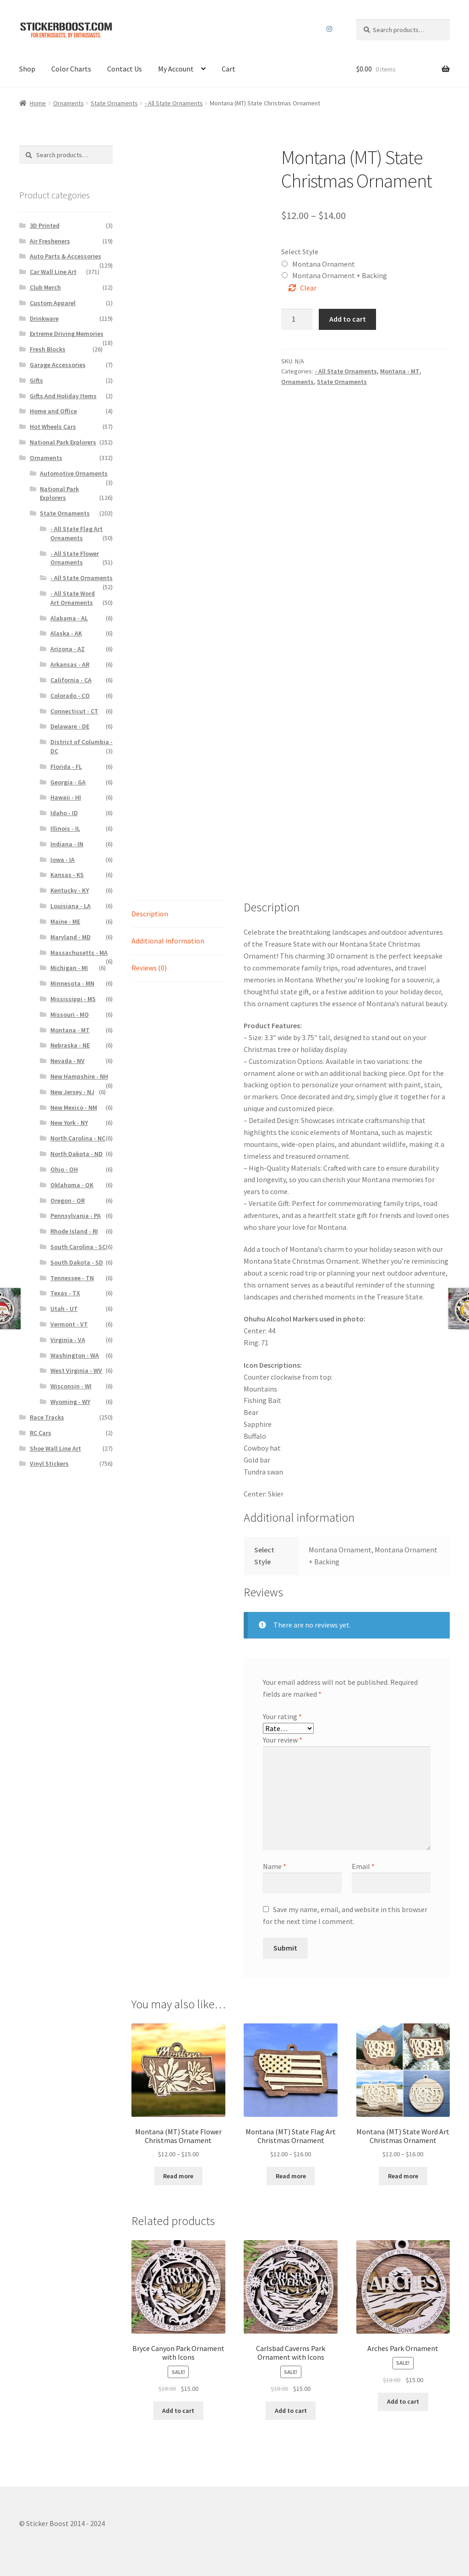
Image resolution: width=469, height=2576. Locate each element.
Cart (228, 68)
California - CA (71, 680)
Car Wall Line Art (53, 272)
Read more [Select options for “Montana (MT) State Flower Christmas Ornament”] (178, 2176)
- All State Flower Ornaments (74, 558)
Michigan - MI (69, 968)
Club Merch (45, 287)
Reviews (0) (149, 967)
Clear (308, 287)
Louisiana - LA (70, 906)
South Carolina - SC (78, 1247)
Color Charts (71, 68)
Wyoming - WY (70, 1402)
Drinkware (44, 318)
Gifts (36, 380)
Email (363, 1866)
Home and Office (53, 411)
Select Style (299, 251)
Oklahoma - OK (71, 1185)
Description (149, 913)
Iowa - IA (62, 859)
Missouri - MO (69, 1014)
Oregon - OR (67, 1200)
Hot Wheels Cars (53, 426)
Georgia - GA (68, 782)
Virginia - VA (67, 1340)
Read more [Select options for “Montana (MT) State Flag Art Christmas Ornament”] (291, 2176)
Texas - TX (65, 1293)
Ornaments (68, 103)
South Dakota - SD (76, 1262)
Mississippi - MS (73, 999)
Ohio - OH (64, 1169)
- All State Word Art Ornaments (72, 598)
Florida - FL (66, 766)
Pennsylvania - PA (75, 1215)
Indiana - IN (66, 844)
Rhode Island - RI (74, 1231)
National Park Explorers (63, 442)
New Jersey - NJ (72, 1092)
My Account (176, 68)
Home (38, 103)
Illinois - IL (65, 828)
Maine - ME (65, 921)
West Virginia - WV (76, 1370)
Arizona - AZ (67, 649)
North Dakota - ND (76, 1154)
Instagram (329, 28)
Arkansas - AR (69, 664)
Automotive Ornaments (74, 473)
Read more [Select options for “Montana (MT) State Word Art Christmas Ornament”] (403, 2176)
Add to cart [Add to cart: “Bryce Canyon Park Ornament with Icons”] (178, 2410)
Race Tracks (47, 1417)
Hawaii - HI (65, 797)
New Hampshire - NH (79, 1076)
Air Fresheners (50, 241)
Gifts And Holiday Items (63, 396)
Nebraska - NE (70, 1045)
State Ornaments (114, 103)
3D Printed (45, 225)
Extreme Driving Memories (67, 333)
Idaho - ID (64, 813)
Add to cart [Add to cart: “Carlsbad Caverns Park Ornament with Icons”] (291, 2410)
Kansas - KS (67, 875)
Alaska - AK (66, 633)
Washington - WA (74, 1355)
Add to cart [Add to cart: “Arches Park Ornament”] (403, 2401)
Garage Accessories (58, 365)
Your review (282, 1739)
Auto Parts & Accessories (65, 256)
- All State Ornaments (174, 103)
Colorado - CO (70, 695)
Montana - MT (400, 371)
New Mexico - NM (73, 1107)
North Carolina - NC (77, 1138)
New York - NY (69, 1122)
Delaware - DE (69, 726)
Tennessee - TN (72, 1278)
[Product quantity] (296, 319)
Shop (27, 68)
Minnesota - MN (72, 983)
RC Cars (40, 1433)
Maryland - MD (70, 937)
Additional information (167, 940)
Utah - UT (64, 1308)
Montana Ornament (323, 264)
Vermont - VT (69, 1324)
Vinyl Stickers (49, 1463)
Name (274, 1866)
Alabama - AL (69, 618)
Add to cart (347, 318)
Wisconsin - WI (71, 1386)
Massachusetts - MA (79, 952)
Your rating (282, 1716)
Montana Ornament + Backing (339, 275)
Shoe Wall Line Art (55, 1448)
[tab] (178, 914)
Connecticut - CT (74, 711)
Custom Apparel (53, 303)
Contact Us (124, 68)
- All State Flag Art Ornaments (76, 533)
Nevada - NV (67, 1061)
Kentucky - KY (69, 890)
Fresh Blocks (47, 349)
